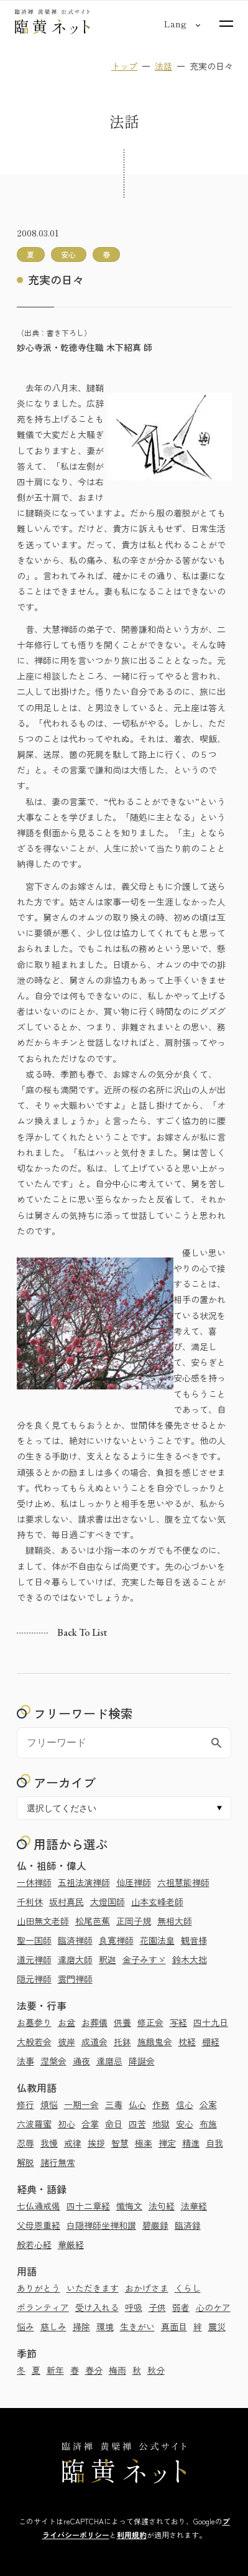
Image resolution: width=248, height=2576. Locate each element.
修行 (25, 2104)
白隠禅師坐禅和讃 (101, 2225)
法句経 (162, 2206)
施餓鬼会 (154, 2041)
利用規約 (132, 2534)
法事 (25, 2061)
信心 (184, 2104)
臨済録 (188, 2225)
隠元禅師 (34, 1978)
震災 (217, 2326)
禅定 (167, 2143)
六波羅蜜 (34, 2123)
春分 (94, 2370)
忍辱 (25, 2143)
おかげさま (146, 2288)
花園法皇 (157, 1940)
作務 (161, 2104)
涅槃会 (53, 2061)
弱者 (181, 2307)
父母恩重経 (38, 2225)
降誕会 (142, 2061)
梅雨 (117, 2370)
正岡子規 (133, 1921)
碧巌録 (155, 2225)
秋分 (156, 2370)
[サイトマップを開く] (226, 24)
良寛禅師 (116, 1940)
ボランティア (43, 2307)
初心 (66, 2123)
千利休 (30, 1901)
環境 (105, 2326)
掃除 (81, 2326)
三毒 (113, 2104)
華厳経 (71, 2244)
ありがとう (38, 2288)
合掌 (90, 2123)
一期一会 (81, 2104)
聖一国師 (34, 1940)
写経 (178, 2022)
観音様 (194, 1940)
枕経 (187, 2041)
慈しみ (53, 2326)
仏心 (137, 2104)
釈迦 (107, 1959)
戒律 (72, 2143)
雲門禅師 (75, 1978)
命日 (113, 2123)
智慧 (120, 2143)
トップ (124, 66)
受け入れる (97, 2307)
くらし (188, 2288)
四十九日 (210, 2022)
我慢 (49, 2143)
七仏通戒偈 (38, 2206)
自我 (214, 2143)
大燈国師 (107, 1901)
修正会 (150, 2022)
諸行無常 (57, 2162)
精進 (191, 2143)
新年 (55, 2370)
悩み (25, 2326)
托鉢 (122, 2041)
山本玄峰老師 (157, 1901)
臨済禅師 (75, 1940)
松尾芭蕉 (92, 1921)
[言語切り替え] (175, 24)
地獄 (161, 2123)
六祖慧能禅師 (183, 1882)
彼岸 (66, 2041)
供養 (122, 2022)
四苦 (137, 2123)
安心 (184, 2123)
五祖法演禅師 (84, 1882)
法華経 (194, 2206)
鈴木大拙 (189, 1959)
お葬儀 (94, 2022)
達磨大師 (75, 1959)
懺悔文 (129, 2206)
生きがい (137, 2326)
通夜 (81, 2061)
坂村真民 (66, 1901)
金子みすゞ (144, 1959)
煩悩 (49, 2104)
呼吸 (133, 2307)
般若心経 (34, 2244)
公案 (208, 2104)
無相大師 (174, 1921)
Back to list (82, 1633)
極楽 (143, 2143)
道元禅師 (34, 1959)
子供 (157, 2307)
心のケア (213, 2307)
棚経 (210, 2041)
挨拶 (96, 2143)
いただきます (93, 2288)
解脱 (25, 2162)
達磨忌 (109, 2061)
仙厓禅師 (133, 1882)
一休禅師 (34, 1882)
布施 (208, 2123)
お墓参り (34, 2022)
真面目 (174, 2326)
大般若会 (34, 2041)
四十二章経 (88, 2206)
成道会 (94, 2041)
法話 (163, 66)
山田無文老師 (43, 1921)
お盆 (66, 2022)
